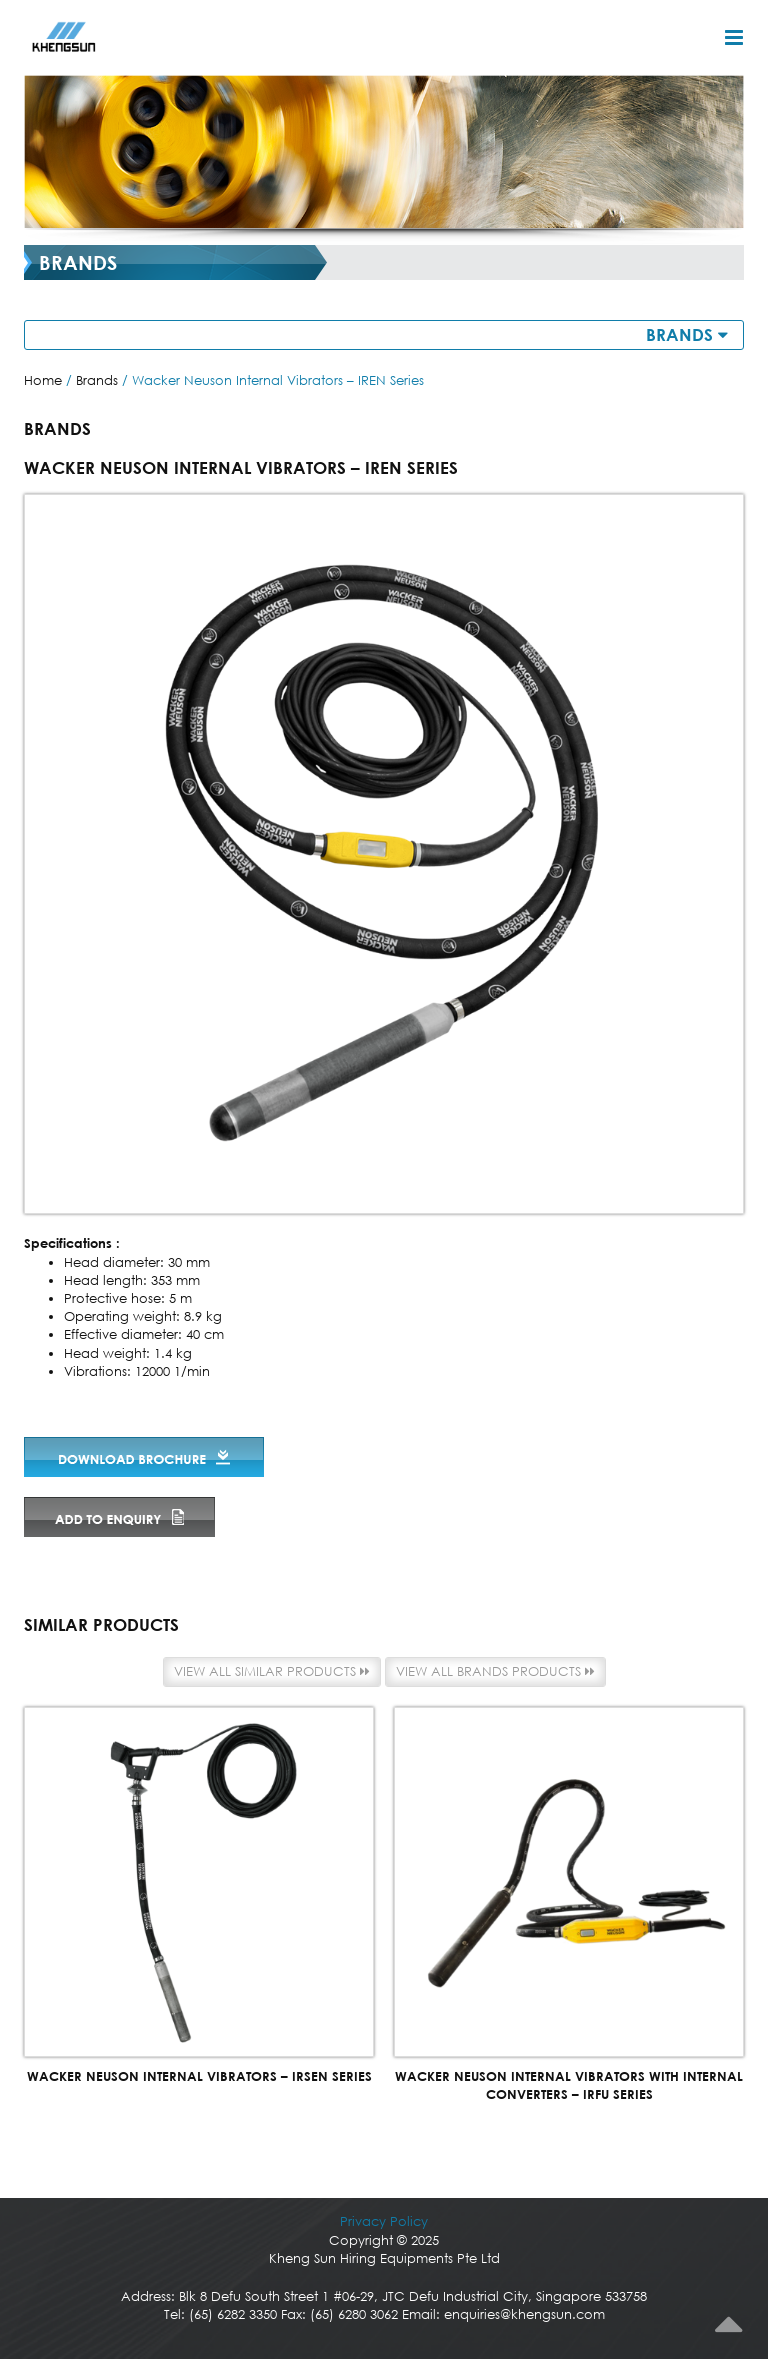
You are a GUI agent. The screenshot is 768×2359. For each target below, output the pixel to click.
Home (43, 380)
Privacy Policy (384, 2221)
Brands (97, 380)
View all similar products (272, 1671)
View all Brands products (495, 1671)
